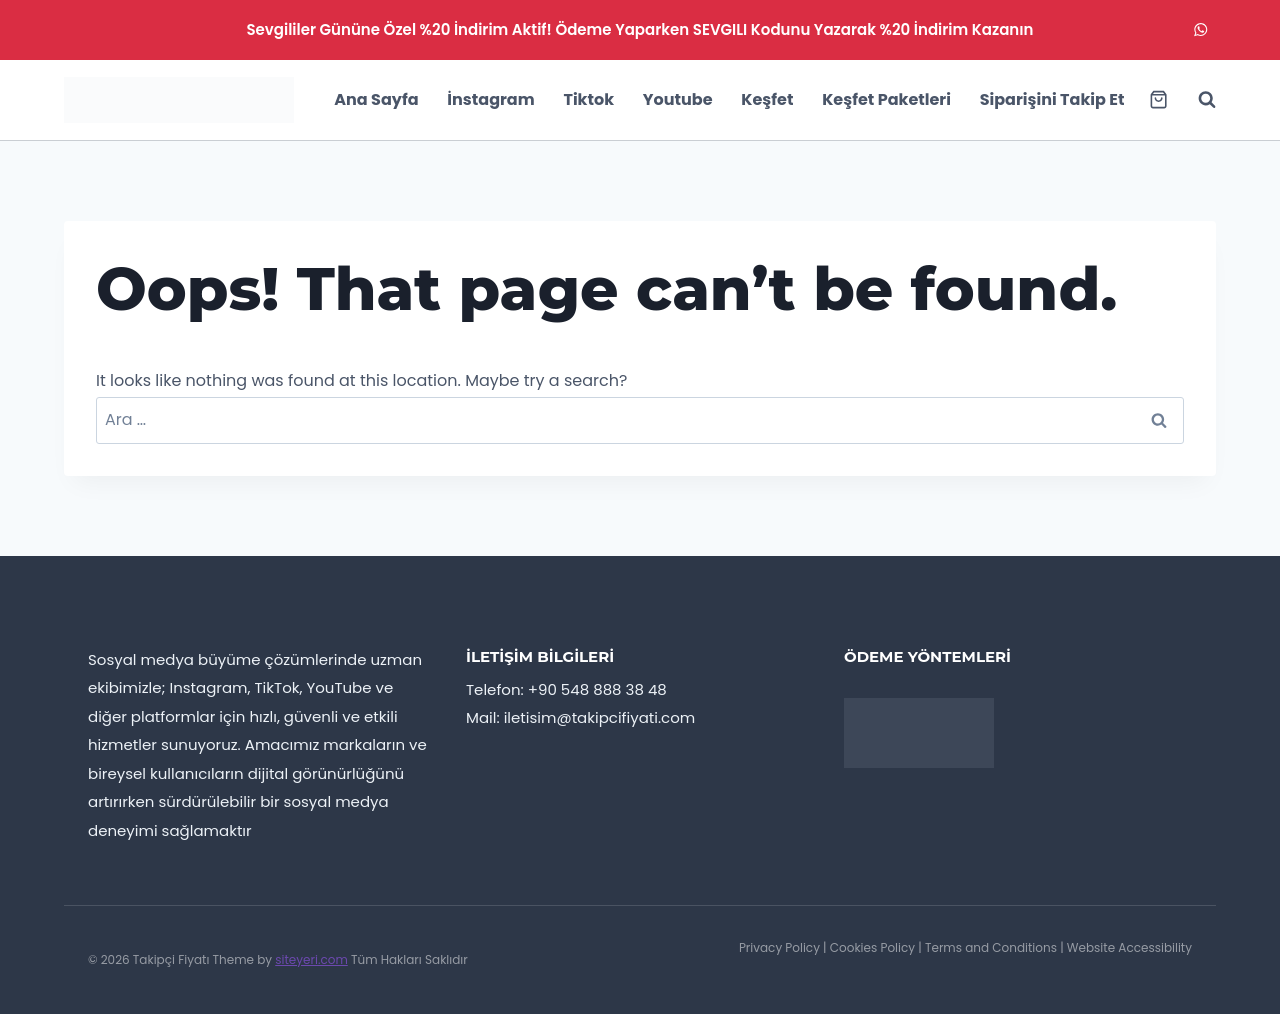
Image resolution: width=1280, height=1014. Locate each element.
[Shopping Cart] (1158, 99)
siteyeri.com (311, 959)
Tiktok (588, 99)
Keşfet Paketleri (886, 99)
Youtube (678, 99)
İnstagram (490, 99)
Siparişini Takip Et (1052, 99)
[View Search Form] (1197, 100)
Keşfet (767, 99)
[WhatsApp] (1200, 30)
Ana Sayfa (376, 99)
